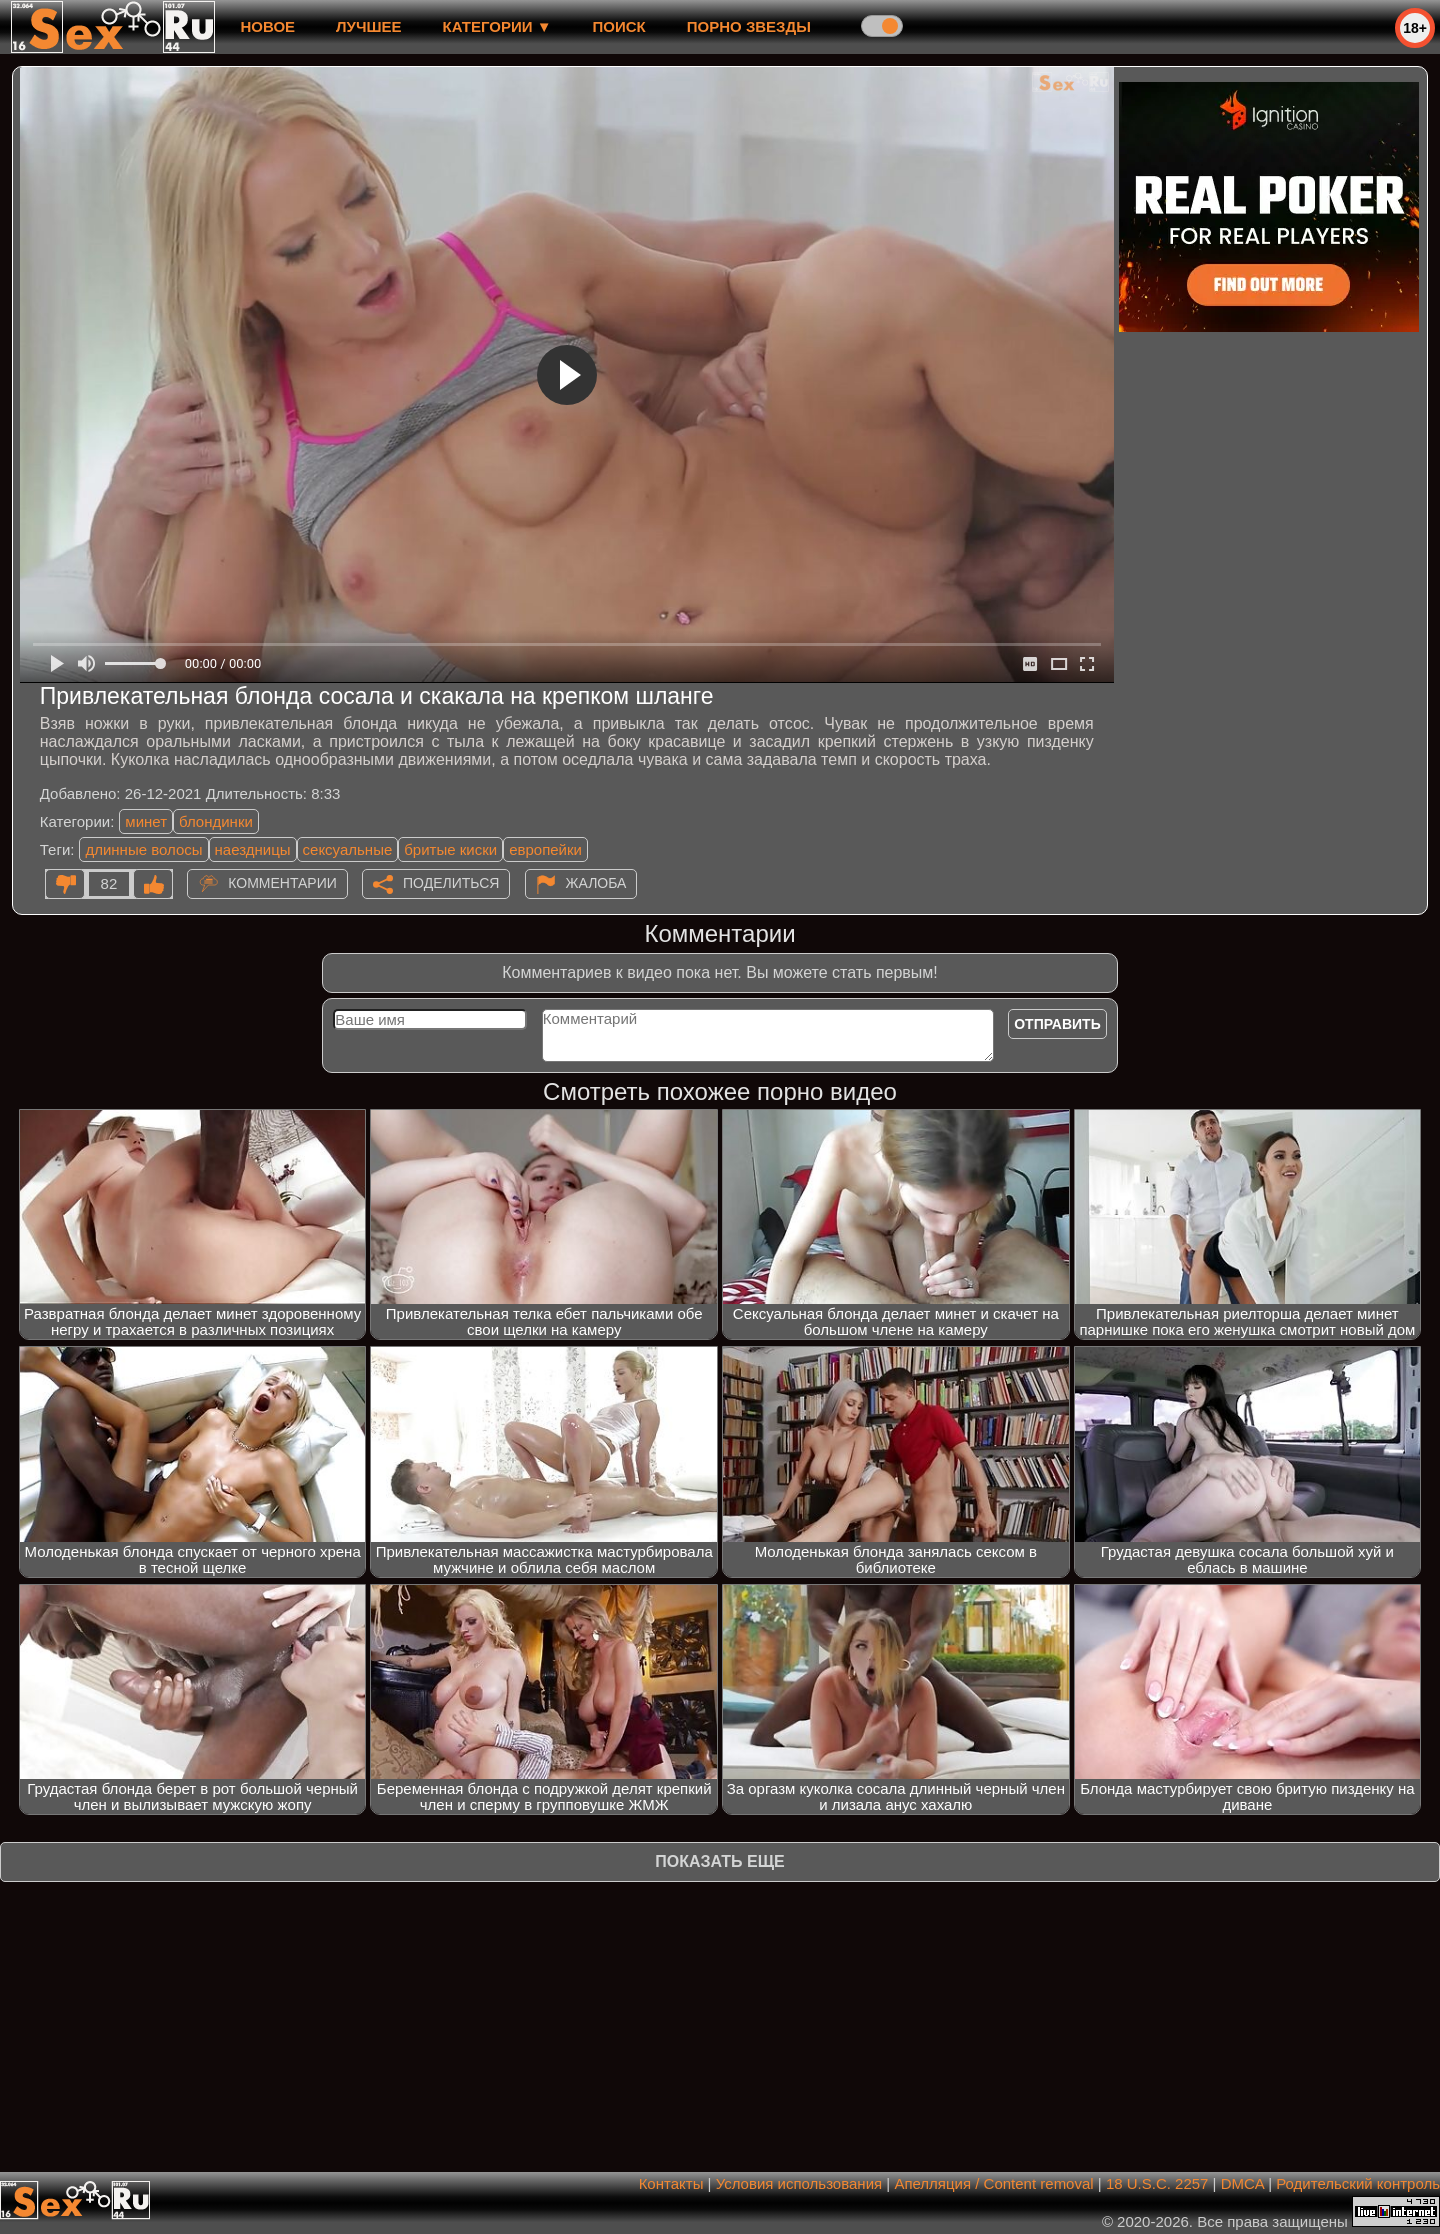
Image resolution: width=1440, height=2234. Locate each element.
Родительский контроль (1358, 2183)
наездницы (253, 849)
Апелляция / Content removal (993, 2183)
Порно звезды (749, 26)
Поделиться (451, 883)
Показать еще (719, 1861)
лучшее (368, 26)
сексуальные (348, 849)
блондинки (216, 821)
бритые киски (450, 849)
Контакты (671, 2183)
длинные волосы (143, 849)
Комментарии (282, 883)
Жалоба (596, 883)
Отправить (1057, 1024)
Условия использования (799, 2183)
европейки (545, 849)
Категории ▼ (497, 26)
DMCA (1242, 2183)
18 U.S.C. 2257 (1157, 2183)
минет (146, 821)
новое (267, 26)
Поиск (619, 26)
